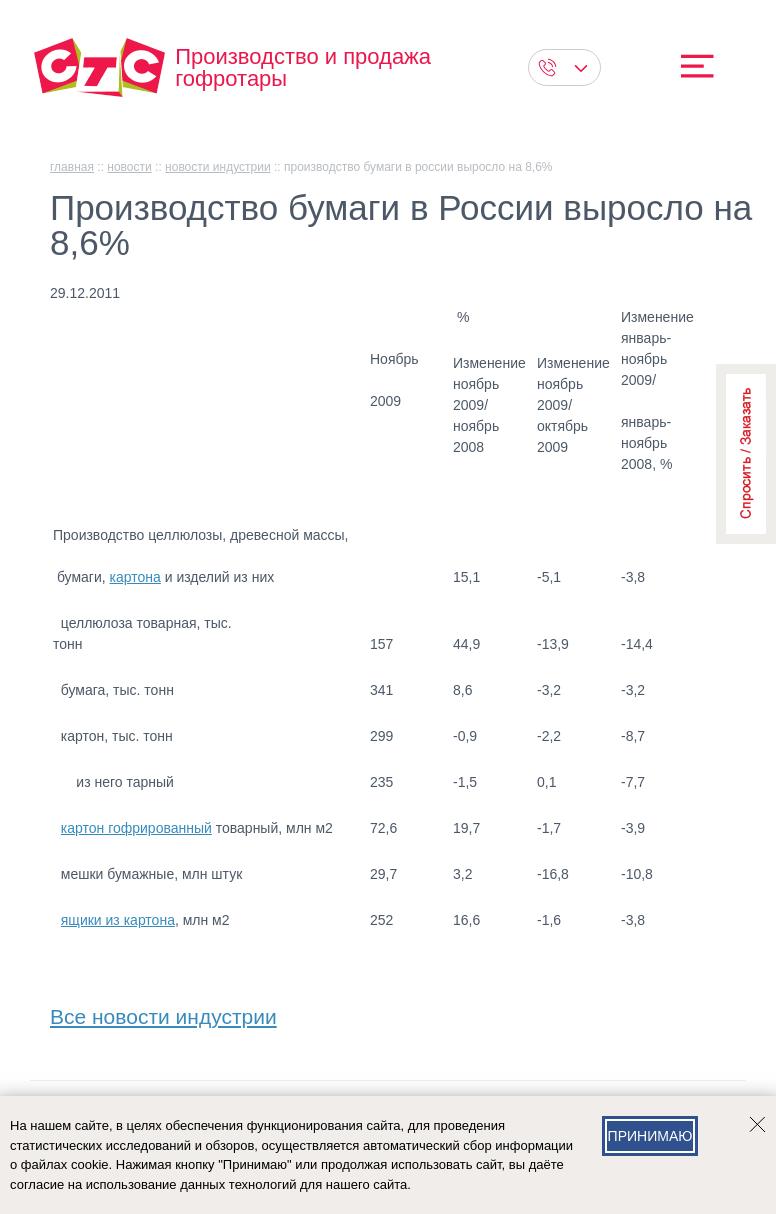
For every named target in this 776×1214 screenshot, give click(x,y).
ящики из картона (118, 920)
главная (72, 167)
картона (135, 577)
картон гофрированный (136, 828)
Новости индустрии (218, 167)
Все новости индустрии (163, 1012)
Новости (129, 167)
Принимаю (650, 1136)
